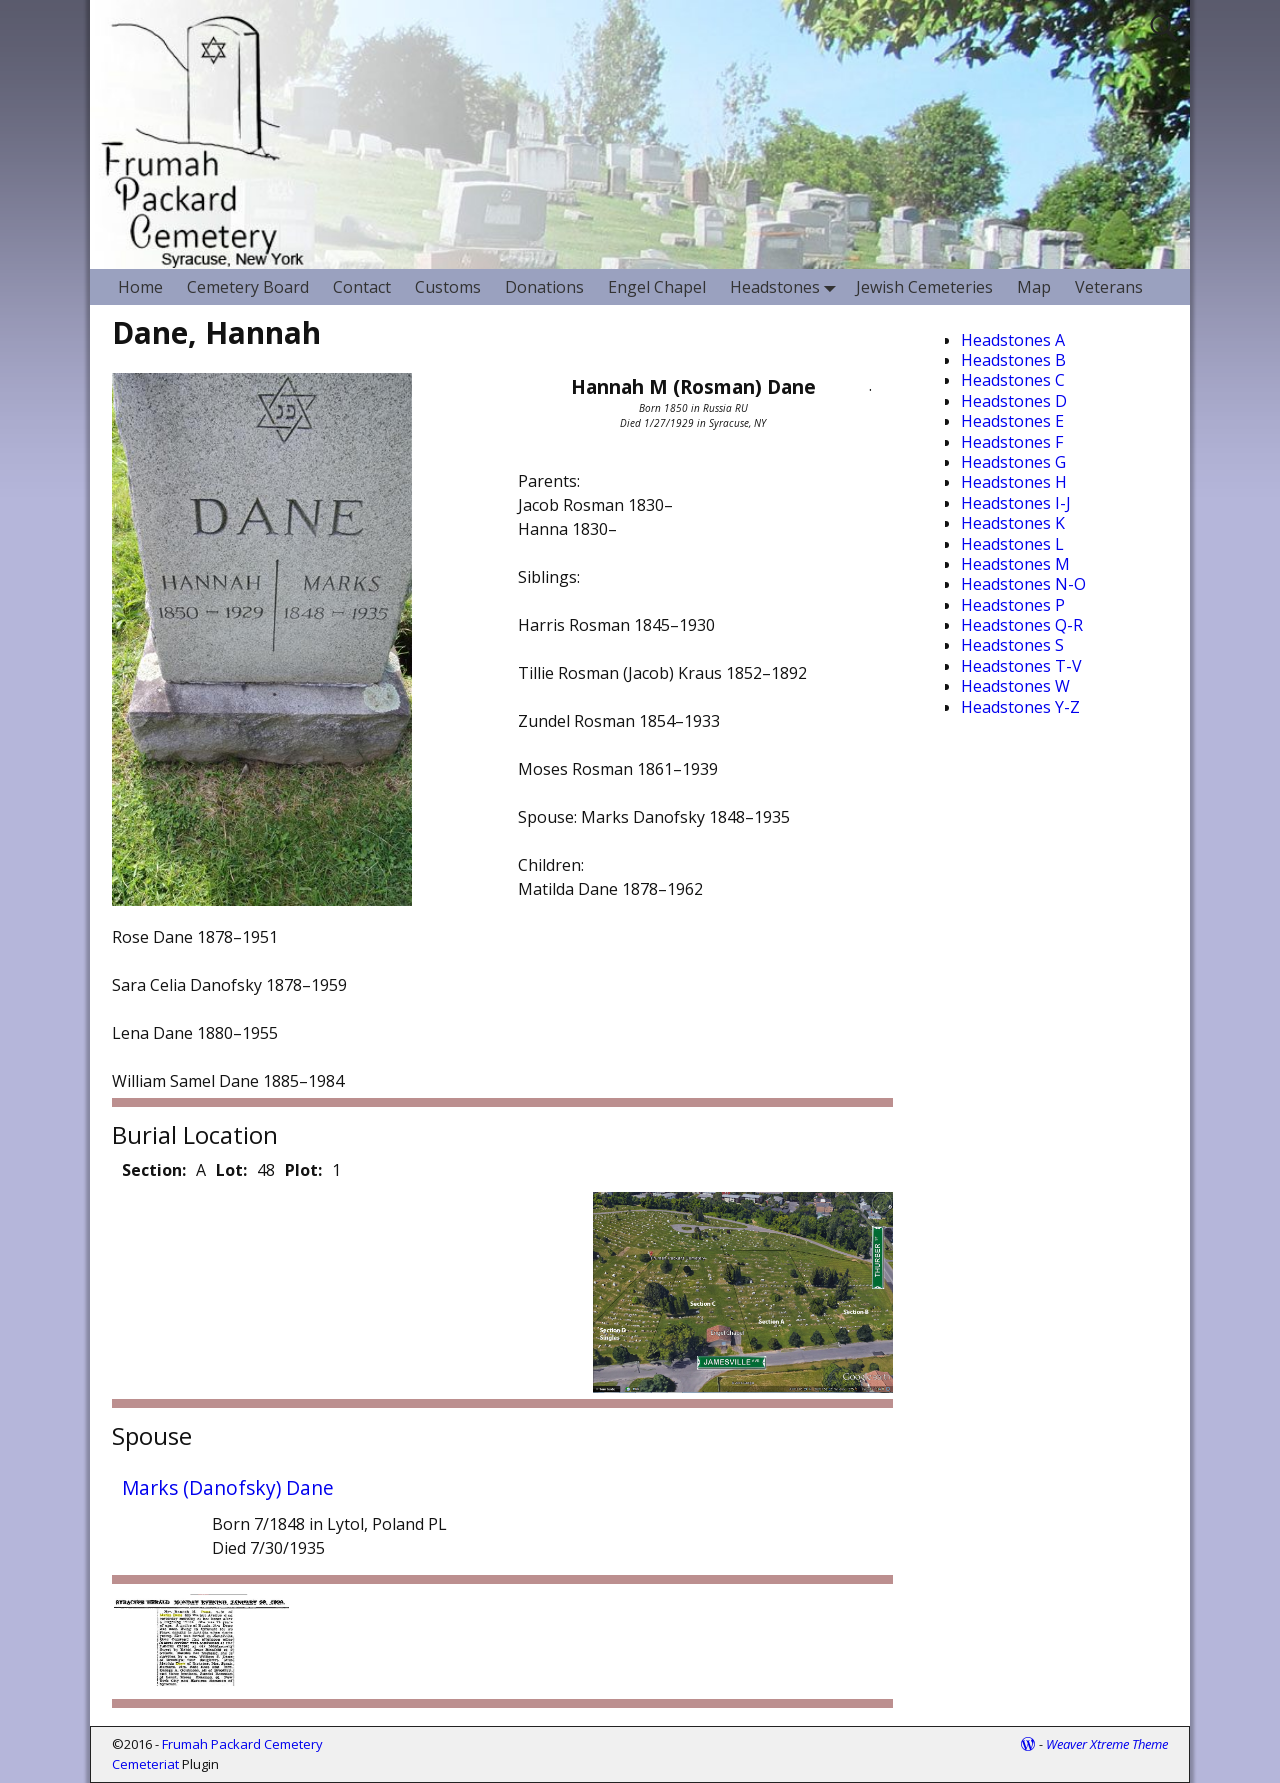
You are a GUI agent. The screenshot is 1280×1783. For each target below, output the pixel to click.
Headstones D (1014, 401)
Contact (362, 287)
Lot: (231, 1170)
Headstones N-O (1023, 584)
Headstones (787, 286)
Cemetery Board (248, 287)
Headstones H (1014, 482)
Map (1034, 287)
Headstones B (1013, 360)
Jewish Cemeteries (924, 287)
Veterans (1109, 287)
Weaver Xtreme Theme (1107, 1744)
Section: (154, 1170)
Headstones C (1013, 380)
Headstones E (1012, 421)
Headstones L (1012, 544)
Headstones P (1013, 605)
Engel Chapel (657, 287)
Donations (544, 287)
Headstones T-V (1021, 666)
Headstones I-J (1016, 503)
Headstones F (1012, 442)
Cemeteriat (145, 1764)
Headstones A (1013, 340)
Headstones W (1015, 686)
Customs (448, 287)
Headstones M (1015, 564)
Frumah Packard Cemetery (242, 1744)
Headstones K (1013, 523)
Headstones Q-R (1022, 625)
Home (140, 287)
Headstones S (1012, 645)
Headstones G (1013, 462)
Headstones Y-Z (1020, 707)
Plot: (303, 1170)
